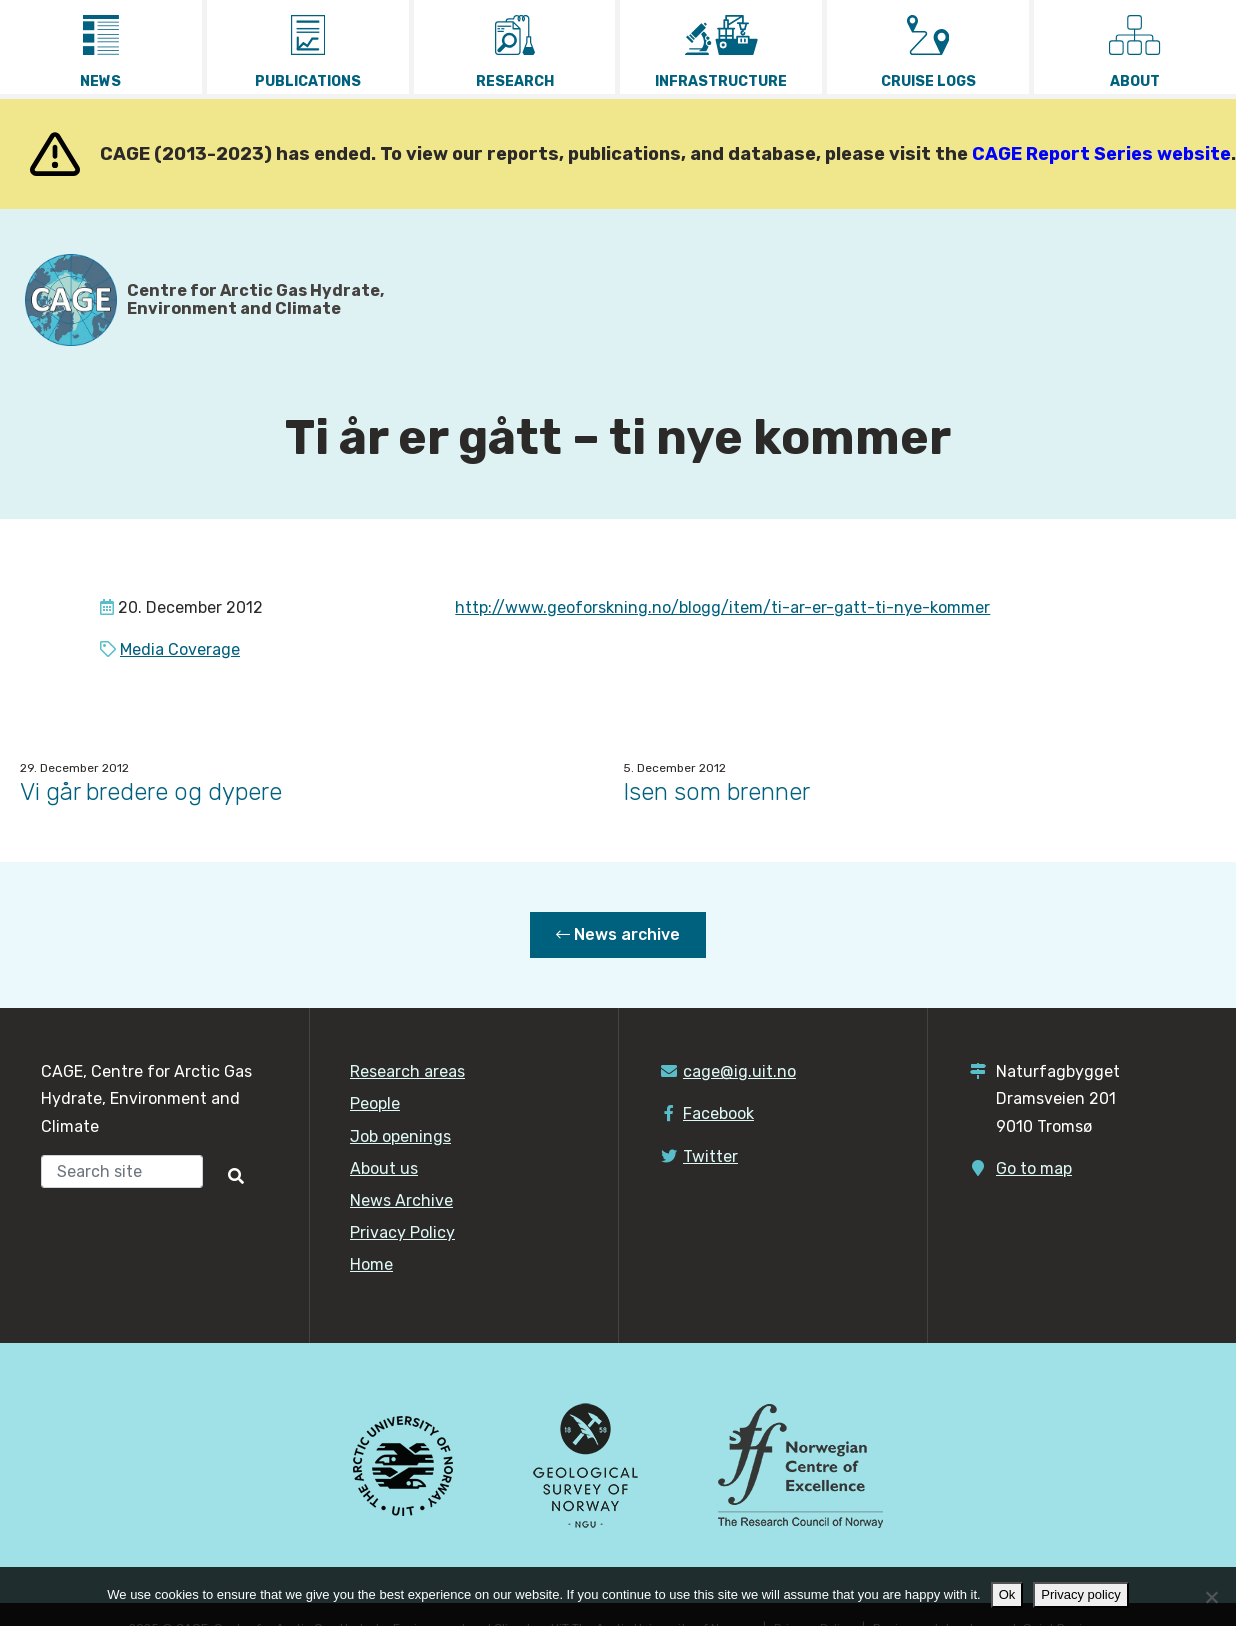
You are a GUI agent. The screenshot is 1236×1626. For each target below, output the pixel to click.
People (375, 1103)
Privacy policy (1080, 1594)
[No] (1211, 1597)
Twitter (710, 1156)
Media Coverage (180, 649)
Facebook (718, 1113)
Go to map (1034, 1168)
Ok (1007, 1594)
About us (384, 1168)
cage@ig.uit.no (739, 1071)
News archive (618, 934)
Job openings (400, 1136)
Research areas (407, 1071)
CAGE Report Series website (1101, 154)
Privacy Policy (402, 1232)
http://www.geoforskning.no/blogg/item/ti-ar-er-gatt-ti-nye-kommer (722, 607)
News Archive (401, 1200)
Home (371, 1264)
